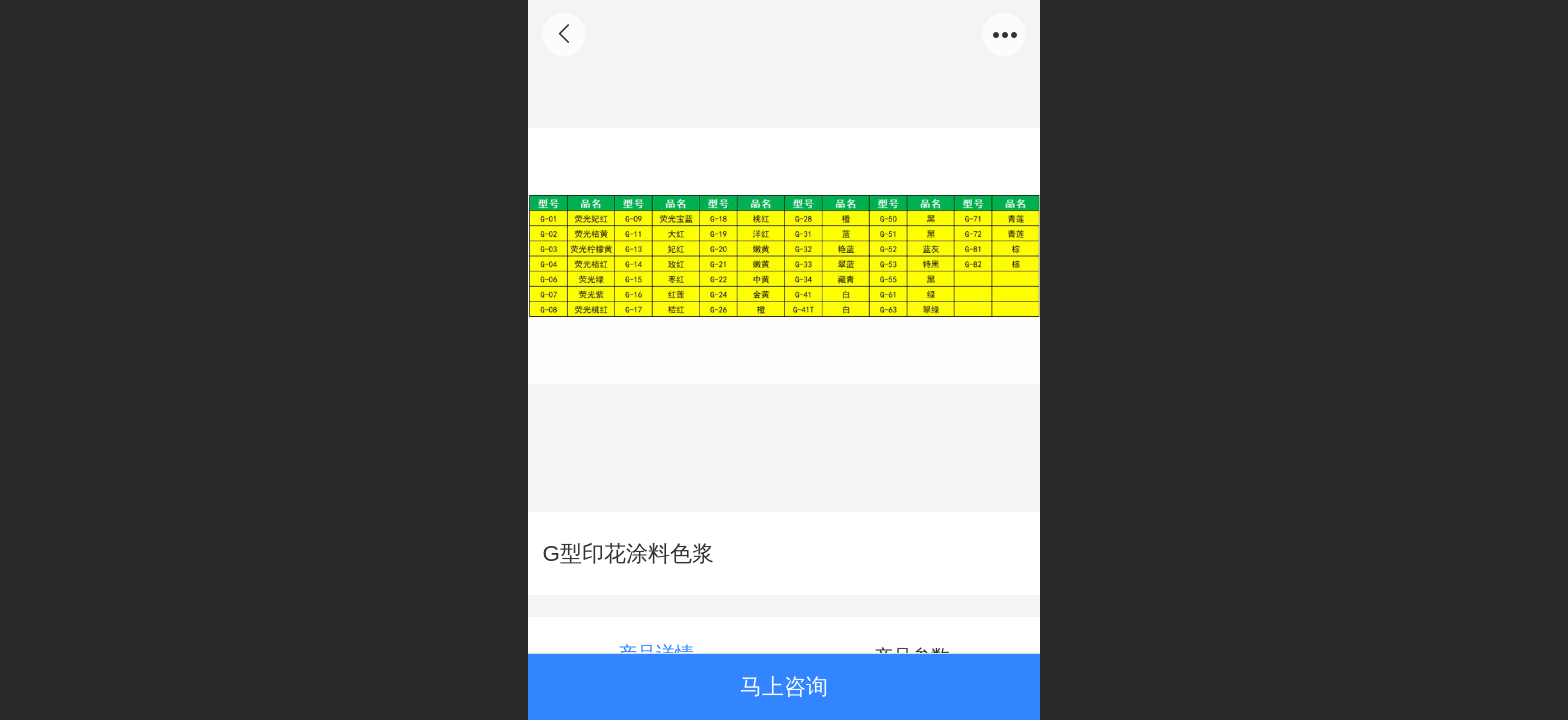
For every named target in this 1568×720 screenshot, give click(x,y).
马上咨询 (784, 686)
